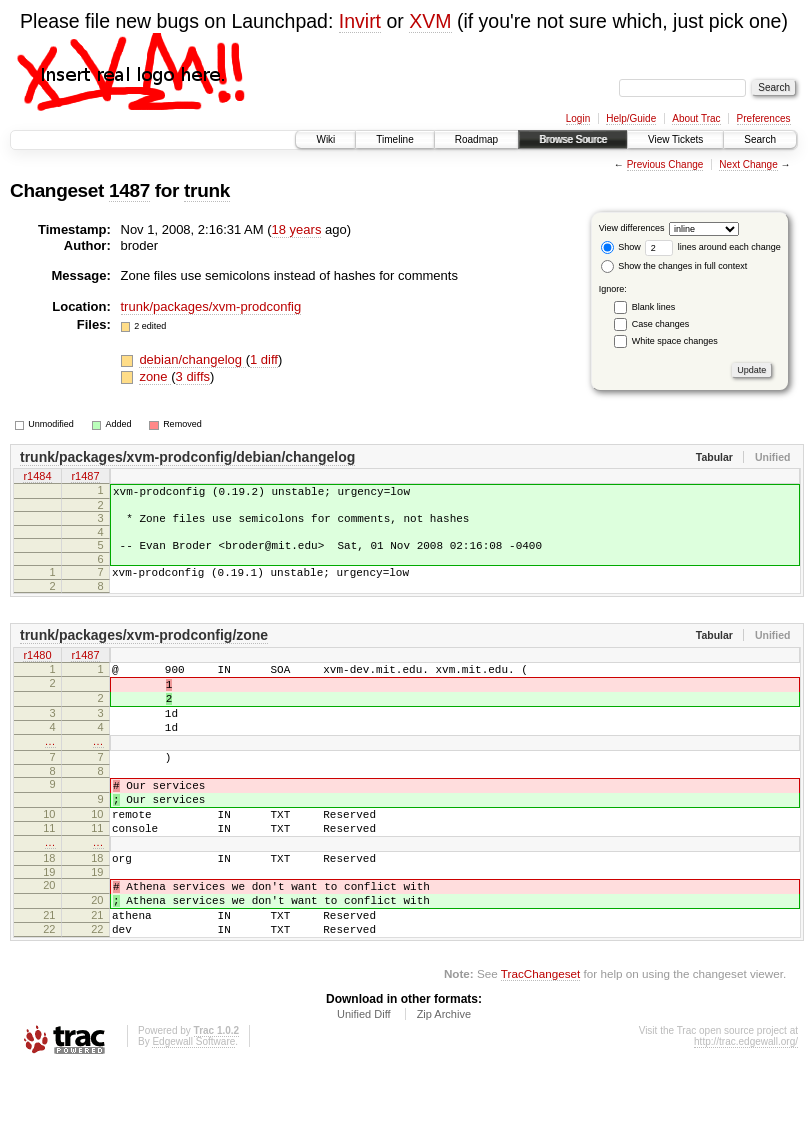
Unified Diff (364, 1083)
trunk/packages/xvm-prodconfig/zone (144, 650)
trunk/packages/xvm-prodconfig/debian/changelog (187, 457)
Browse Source (573, 139)
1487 (129, 190)
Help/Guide (631, 118)
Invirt (360, 21)
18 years (297, 229)
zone (155, 376)
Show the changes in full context (674, 266)
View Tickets (675, 139)
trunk (207, 190)
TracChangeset (540, 1042)
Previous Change (665, 164)
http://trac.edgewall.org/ (746, 1110)
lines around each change (713, 247)
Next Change (748, 164)
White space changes (675, 341)
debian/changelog (192, 359)
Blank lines (654, 307)
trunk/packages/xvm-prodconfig (211, 306)
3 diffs (193, 376)
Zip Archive (444, 1083)
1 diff (264, 359)
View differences (632, 228)
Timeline (394, 139)
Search (760, 139)
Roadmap (476, 139)
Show (621, 247)
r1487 (85, 478)
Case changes (661, 324)
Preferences (764, 118)
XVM (430, 21)
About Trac (696, 118)
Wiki (325, 139)
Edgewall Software (193, 1110)
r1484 (37, 478)
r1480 (37, 671)
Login (578, 118)
